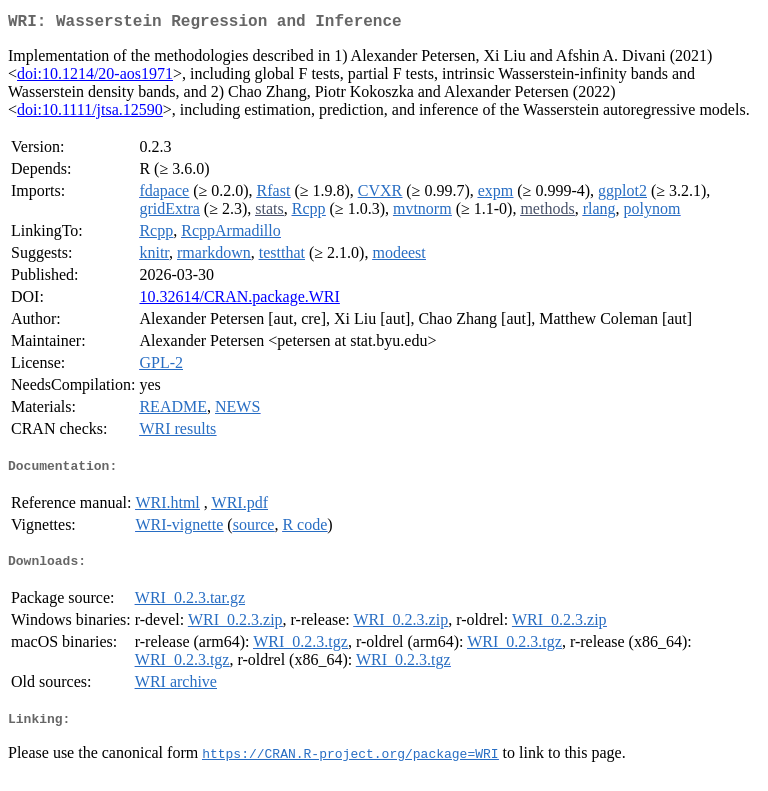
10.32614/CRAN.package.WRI (239, 300)
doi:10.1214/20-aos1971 (95, 77)
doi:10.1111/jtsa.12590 (90, 113)
